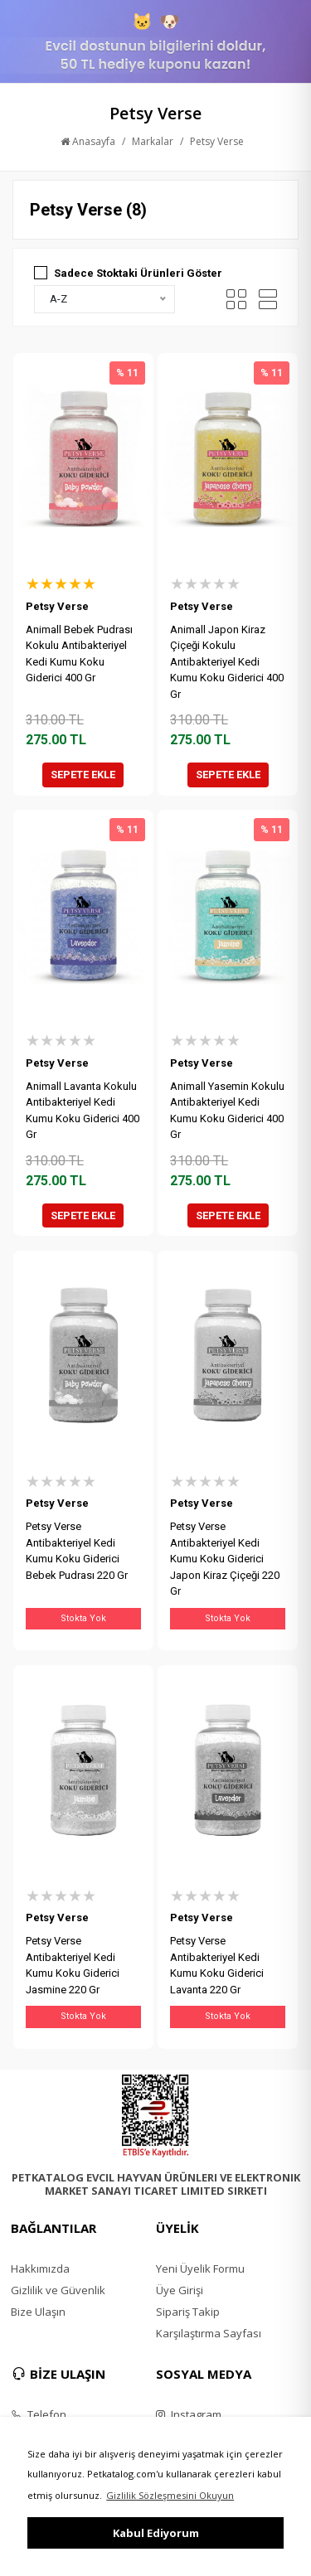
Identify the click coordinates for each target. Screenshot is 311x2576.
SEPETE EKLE (83, 774)
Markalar (152, 141)
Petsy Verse (217, 141)
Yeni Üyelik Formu (200, 2268)
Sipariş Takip (188, 2311)
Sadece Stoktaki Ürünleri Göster (138, 273)
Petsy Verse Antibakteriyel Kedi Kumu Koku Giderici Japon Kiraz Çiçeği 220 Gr (224, 1558)
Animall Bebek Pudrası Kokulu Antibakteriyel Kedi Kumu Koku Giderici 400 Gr (79, 654)
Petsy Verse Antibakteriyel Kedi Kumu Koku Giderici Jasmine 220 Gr (72, 1965)
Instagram (188, 2414)
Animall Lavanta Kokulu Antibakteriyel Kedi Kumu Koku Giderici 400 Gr (82, 1110)
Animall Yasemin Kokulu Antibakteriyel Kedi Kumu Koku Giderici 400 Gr (227, 1110)
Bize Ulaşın (38, 2311)
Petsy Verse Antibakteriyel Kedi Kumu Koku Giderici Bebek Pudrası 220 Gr (77, 1550)
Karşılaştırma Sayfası (208, 2333)
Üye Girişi (179, 2290)
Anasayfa (88, 141)
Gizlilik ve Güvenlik (58, 2290)
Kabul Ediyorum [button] (156, 2532)
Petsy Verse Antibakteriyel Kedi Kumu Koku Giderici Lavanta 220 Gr (217, 1965)
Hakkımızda (40, 2268)
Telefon (38, 2414)
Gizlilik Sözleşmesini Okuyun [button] (170, 2495)
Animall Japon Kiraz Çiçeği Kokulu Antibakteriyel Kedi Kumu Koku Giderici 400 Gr (227, 661)
